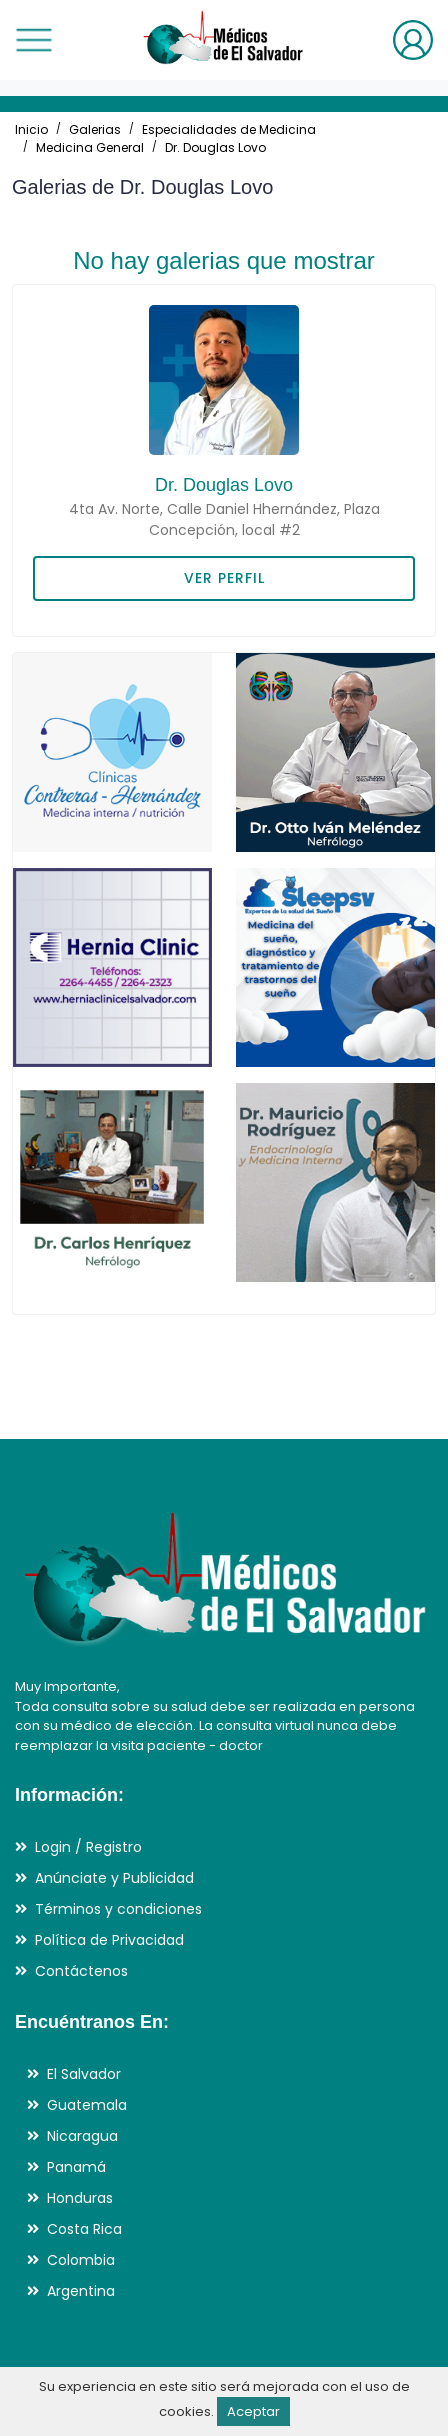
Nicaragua (82, 2136)
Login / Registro (88, 1847)
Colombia (81, 2260)
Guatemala (87, 2105)
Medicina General (90, 147)
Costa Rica (84, 2229)
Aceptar (253, 2411)
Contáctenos (81, 1971)
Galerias (95, 129)
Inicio (31, 129)
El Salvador (84, 2074)
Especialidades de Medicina (229, 129)
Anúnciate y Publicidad (114, 1878)
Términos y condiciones (118, 1909)
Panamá (76, 2167)
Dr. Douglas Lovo (215, 147)
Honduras (80, 2198)
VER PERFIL (224, 578)
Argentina (81, 2291)
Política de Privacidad (109, 1940)
